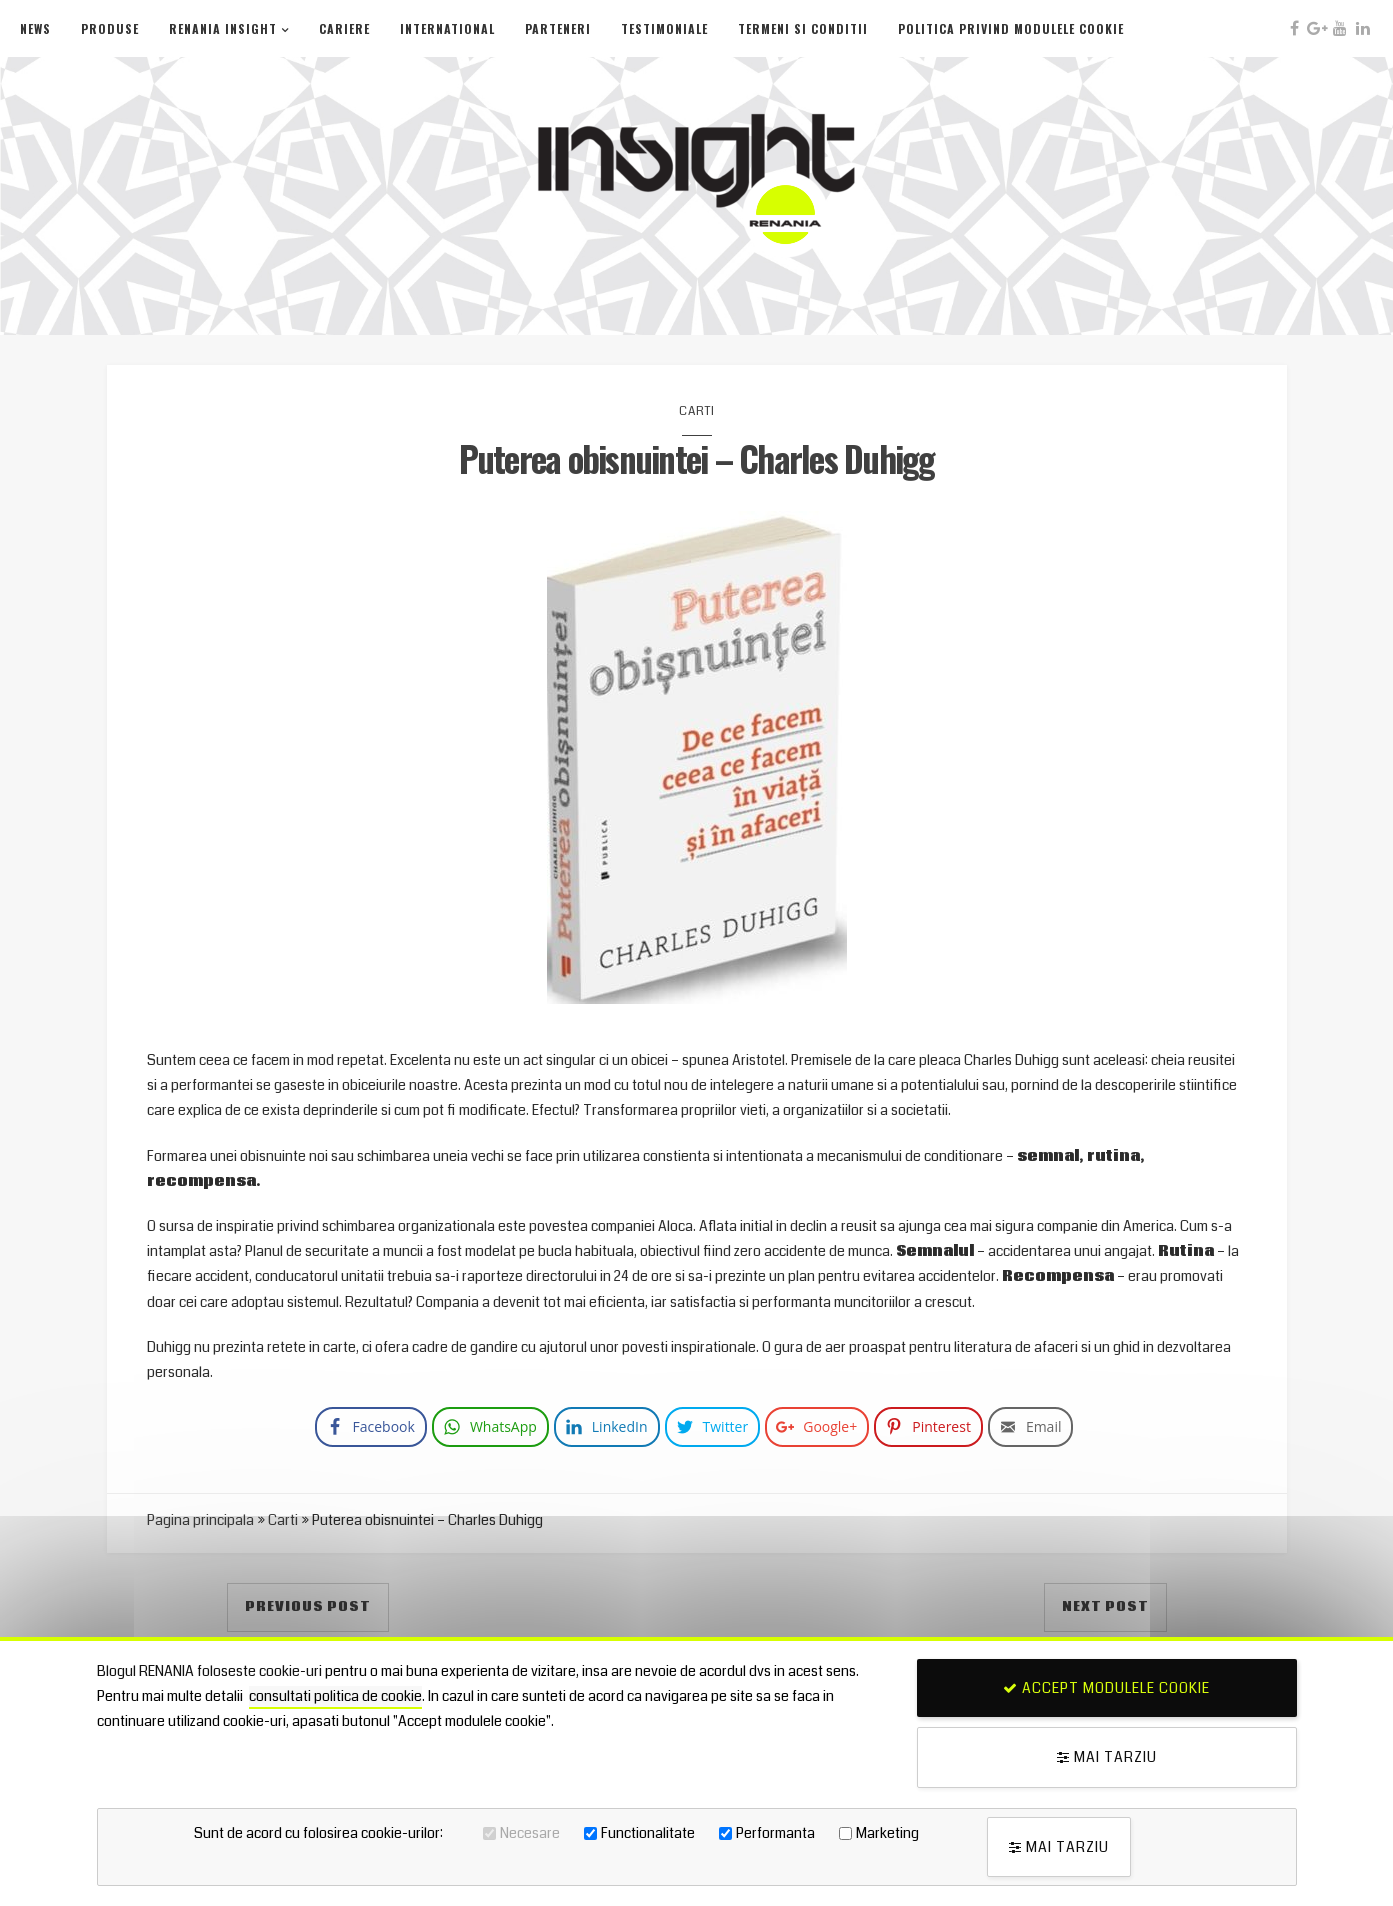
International (447, 28)
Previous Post (308, 1607)
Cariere (344, 28)
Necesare (530, 1833)
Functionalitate (648, 1833)
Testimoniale (664, 28)
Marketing (887, 1833)
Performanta (775, 1833)
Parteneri (558, 28)
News (35, 28)
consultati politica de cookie (335, 1696)
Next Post (1105, 1607)
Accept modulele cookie (1106, 1688)
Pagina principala (200, 1520)
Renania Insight (223, 28)
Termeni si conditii (803, 28)
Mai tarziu (1107, 1757)
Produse (110, 28)
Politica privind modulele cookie (1011, 28)
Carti (697, 411)
